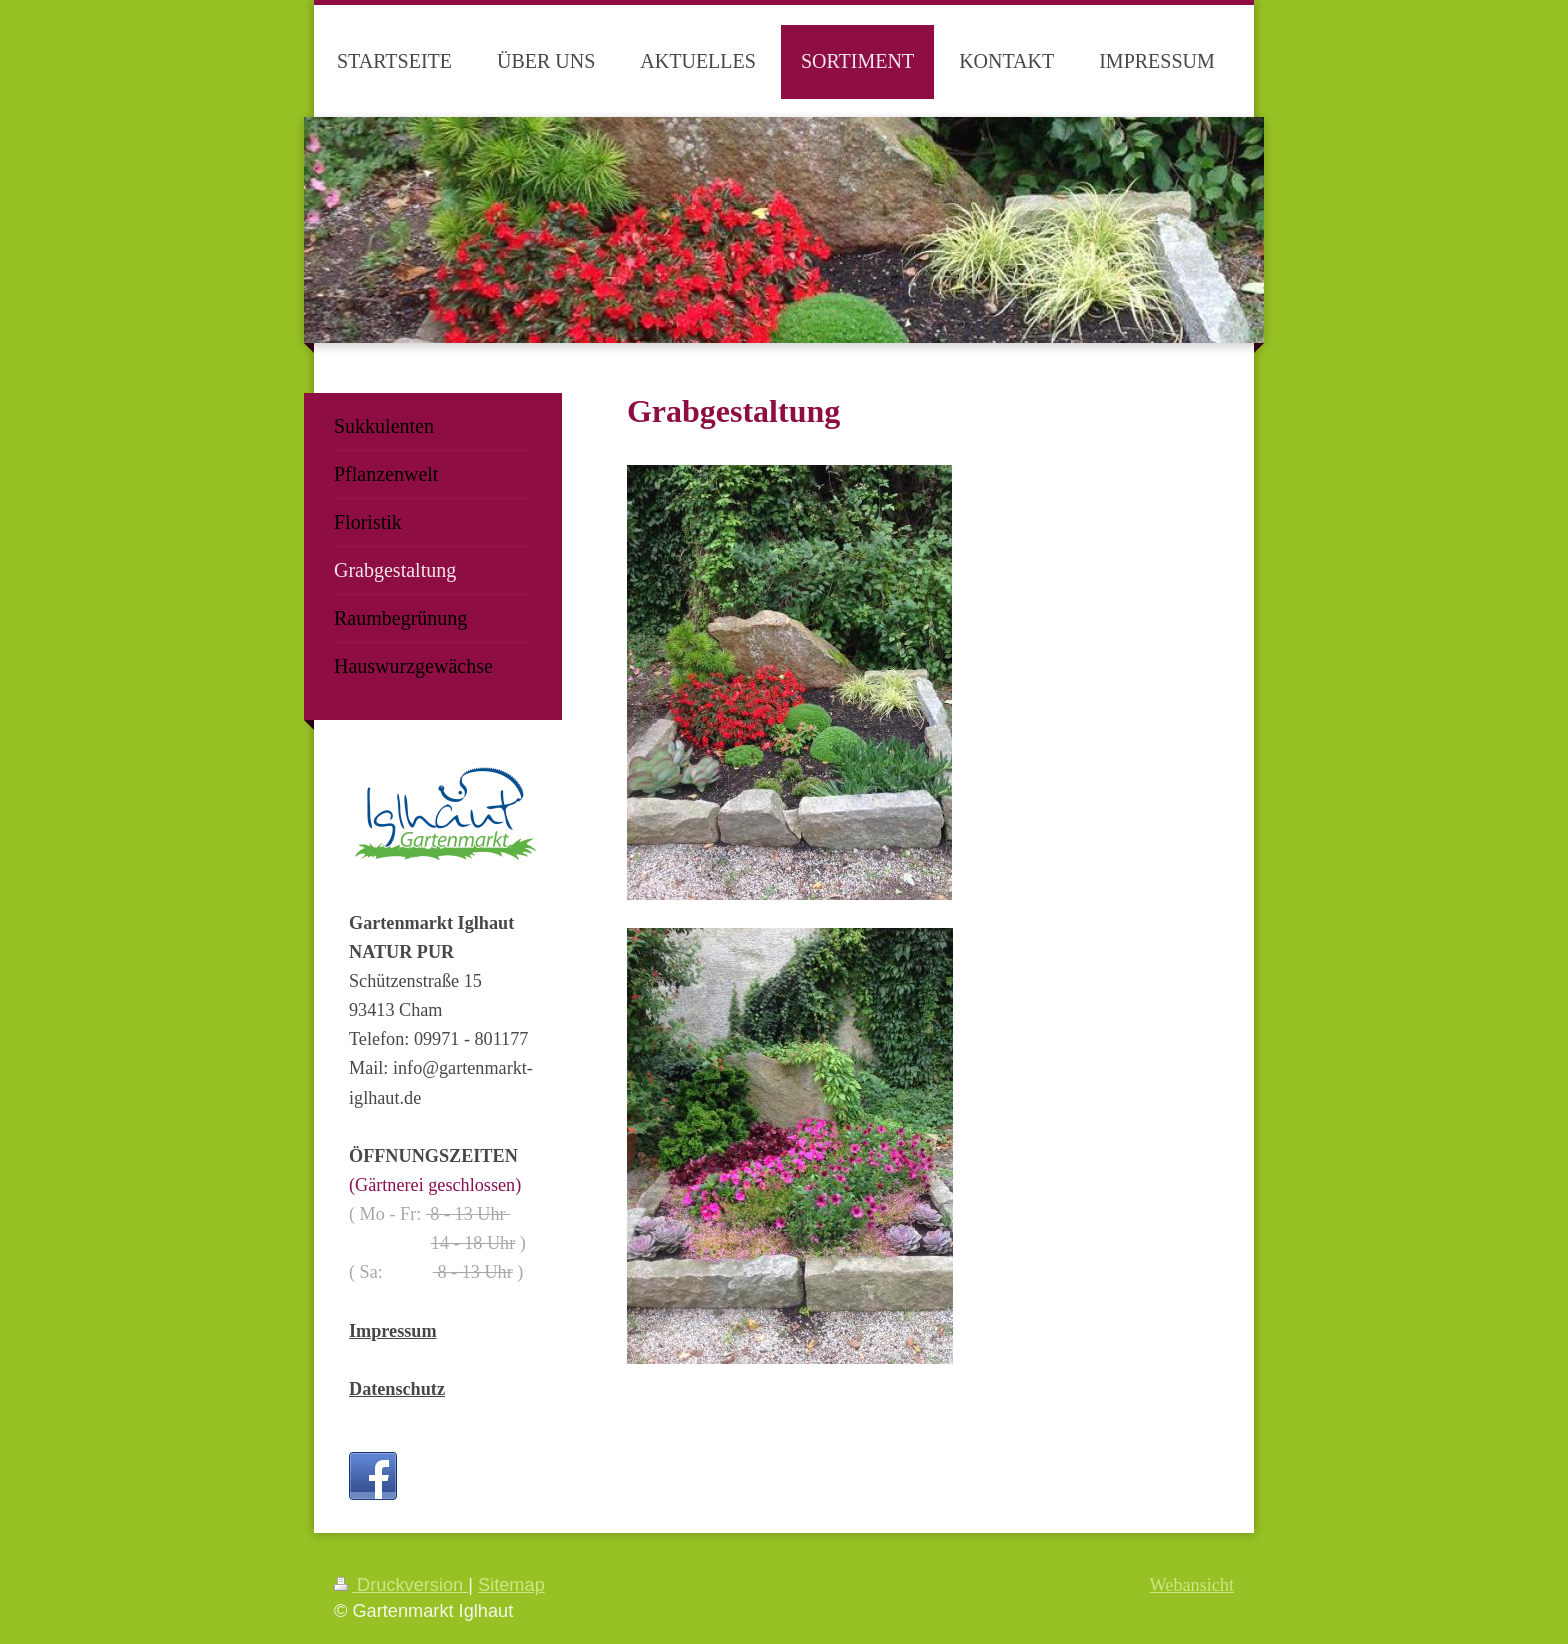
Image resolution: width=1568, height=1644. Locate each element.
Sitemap (511, 1585)
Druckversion (401, 1585)
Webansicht (1192, 1585)
